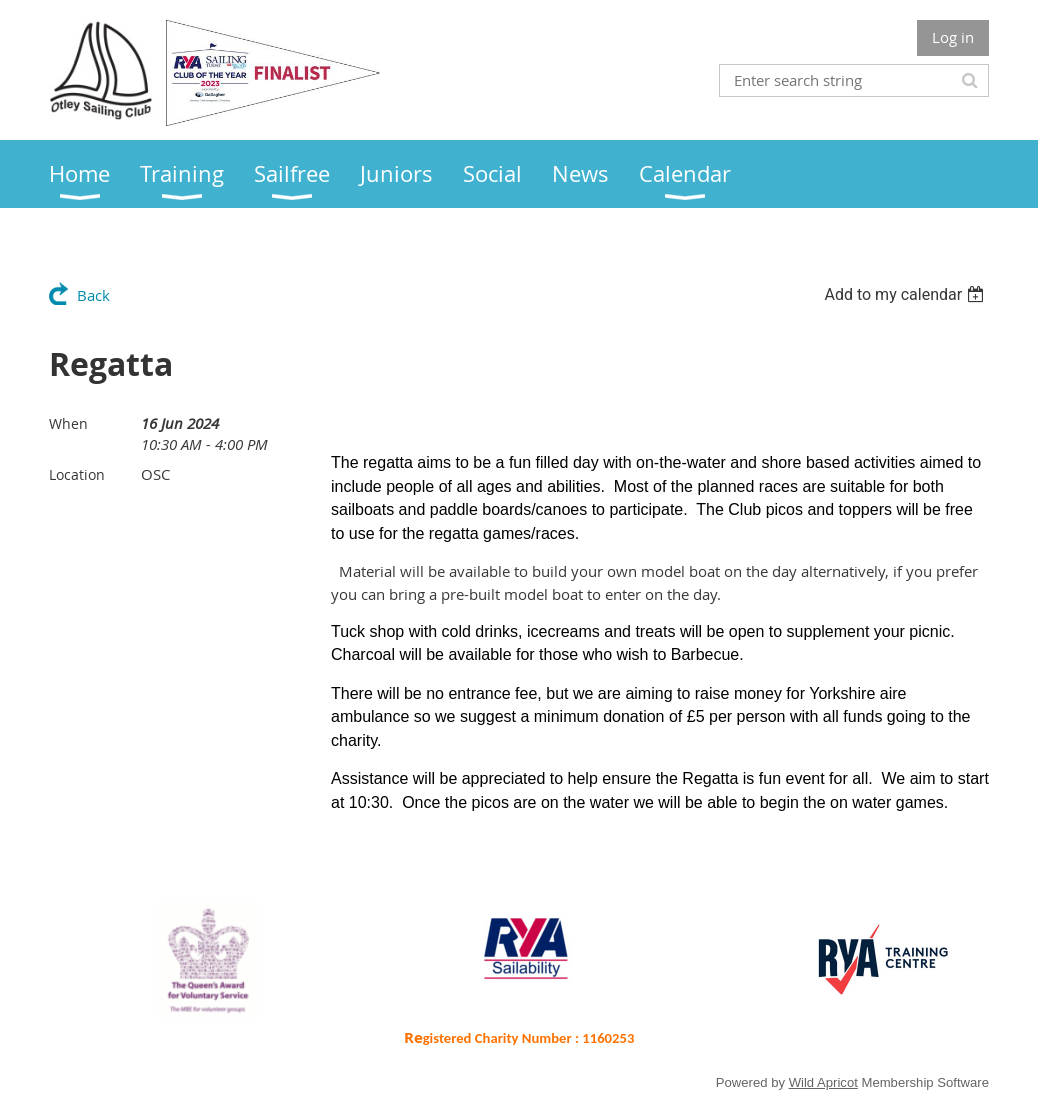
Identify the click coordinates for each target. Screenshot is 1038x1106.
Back (93, 295)
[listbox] (906, 294)
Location (77, 474)
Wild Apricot (823, 1082)
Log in (953, 37)
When (68, 423)
